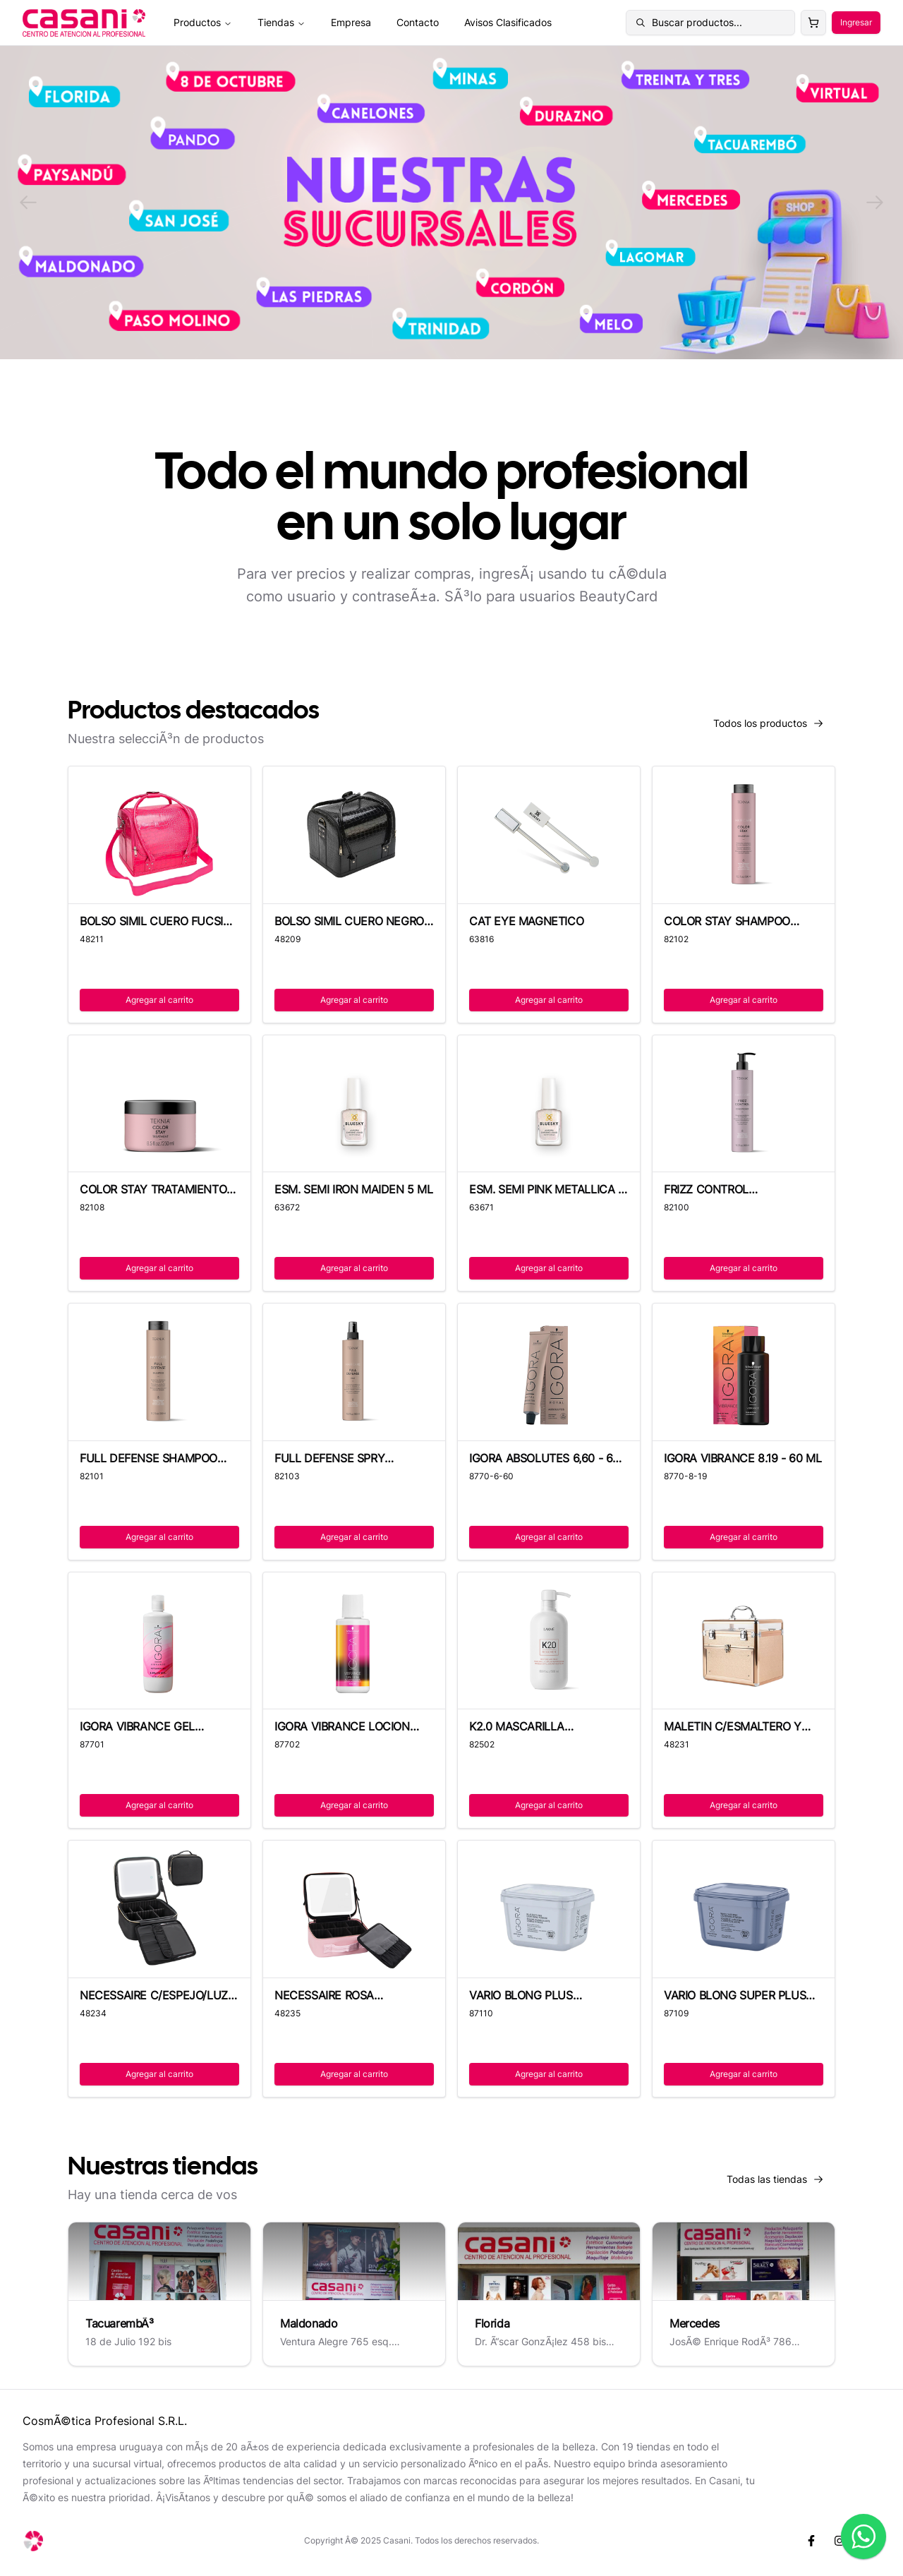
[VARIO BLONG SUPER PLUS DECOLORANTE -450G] (744, 1909)
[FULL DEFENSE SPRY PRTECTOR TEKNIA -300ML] (354, 1372)
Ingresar (856, 22)
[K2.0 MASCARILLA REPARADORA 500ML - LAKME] (549, 1641)
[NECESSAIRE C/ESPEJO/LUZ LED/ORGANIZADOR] (159, 1909)
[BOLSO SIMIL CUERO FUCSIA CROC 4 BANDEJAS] (159, 835)
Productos (203, 22)
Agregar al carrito (159, 999)
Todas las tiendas (781, 2182)
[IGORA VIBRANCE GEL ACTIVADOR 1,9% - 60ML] (159, 1641)
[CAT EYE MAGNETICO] (549, 835)
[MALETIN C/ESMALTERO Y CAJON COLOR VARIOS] (744, 1641)
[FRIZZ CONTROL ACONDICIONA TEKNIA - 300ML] (744, 1104)
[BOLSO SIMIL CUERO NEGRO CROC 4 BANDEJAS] (354, 835)
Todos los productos (774, 726)
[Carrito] (813, 22)
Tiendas (281, 22)
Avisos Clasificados (508, 22)
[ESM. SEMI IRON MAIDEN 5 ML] (354, 1104)
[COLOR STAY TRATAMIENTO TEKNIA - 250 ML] (159, 1104)
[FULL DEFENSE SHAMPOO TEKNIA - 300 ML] (159, 1372)
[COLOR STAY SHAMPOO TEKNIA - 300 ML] (744, 835)
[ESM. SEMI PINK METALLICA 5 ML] (549, 1104)
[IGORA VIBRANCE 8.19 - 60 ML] (744, 1372)
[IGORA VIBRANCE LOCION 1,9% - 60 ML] (354, 1641)
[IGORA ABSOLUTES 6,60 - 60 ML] (549, 1372)
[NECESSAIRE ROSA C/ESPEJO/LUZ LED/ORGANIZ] (354, 1909)
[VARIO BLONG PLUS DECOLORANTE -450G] (549, 1909)
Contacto (417, 22)
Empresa (351, 22)
